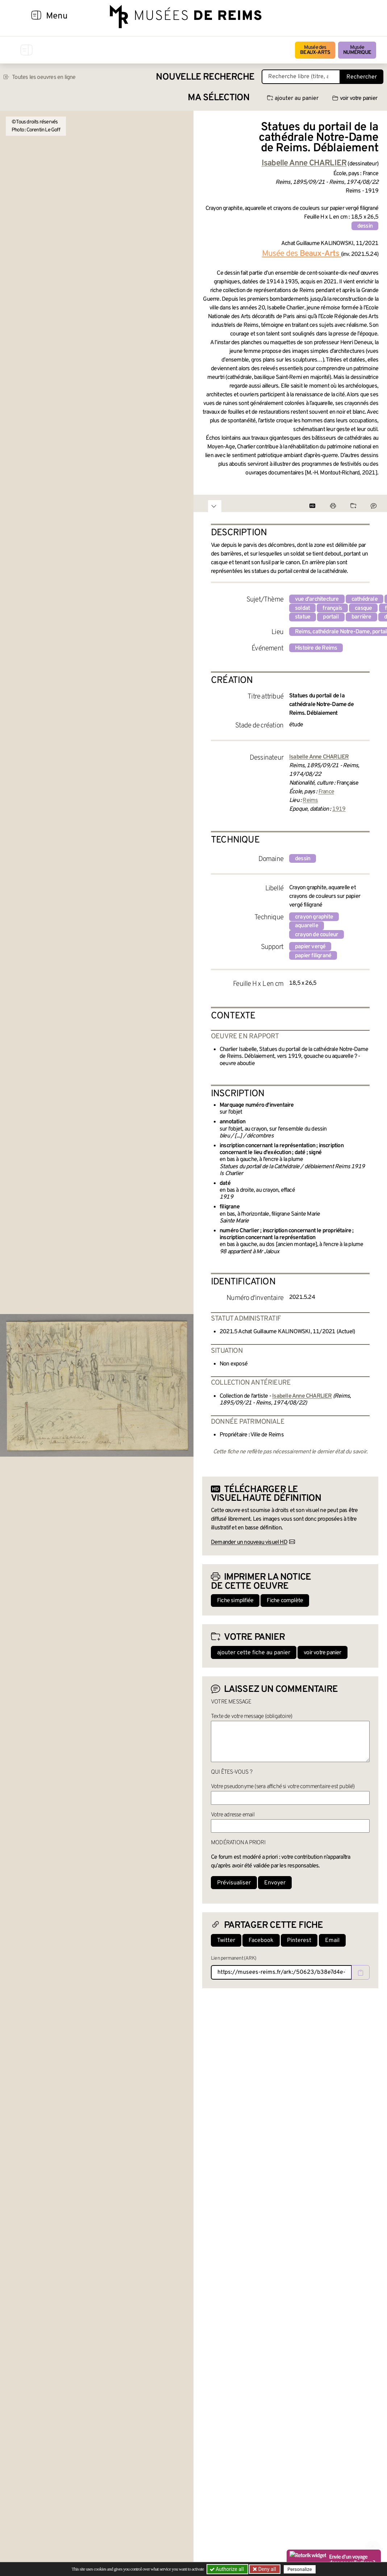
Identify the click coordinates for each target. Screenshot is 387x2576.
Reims (310, 800)
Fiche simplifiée (235, 1600)
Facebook (261, 1940)
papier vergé (310, 946)
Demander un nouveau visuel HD (249, 1542)
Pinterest (299, 1940)
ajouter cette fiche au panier (253, 1652)
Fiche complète (285, 1600)
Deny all (266, 2569)
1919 (339, 809)
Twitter (226, 1940)
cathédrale (364, 599)
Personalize (299, 2569)
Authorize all (227, 2569)
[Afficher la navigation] (36, 16)
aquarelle (306, 925)
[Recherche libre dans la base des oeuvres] (301, 76)
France (326, 791)
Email (332, 1940)
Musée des (315, 50)
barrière (361, 617)
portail (330, 617)
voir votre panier (354, 98)
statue (302, 617)
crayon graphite (314, 917)
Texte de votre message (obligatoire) (251, 1716)
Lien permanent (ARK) (233, 1958)
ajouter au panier (293, 98)
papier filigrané (313, 955)
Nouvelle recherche (205, 77)
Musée (357, 50)
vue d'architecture (317, 599)
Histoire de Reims (316, 648)
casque (363, 608)
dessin (365, 226)
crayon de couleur (316, 934)
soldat (302, 608)
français (332, 608)
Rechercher (361, 77)
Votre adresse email (232, 1815)
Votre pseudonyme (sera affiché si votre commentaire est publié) (283, 1786)
